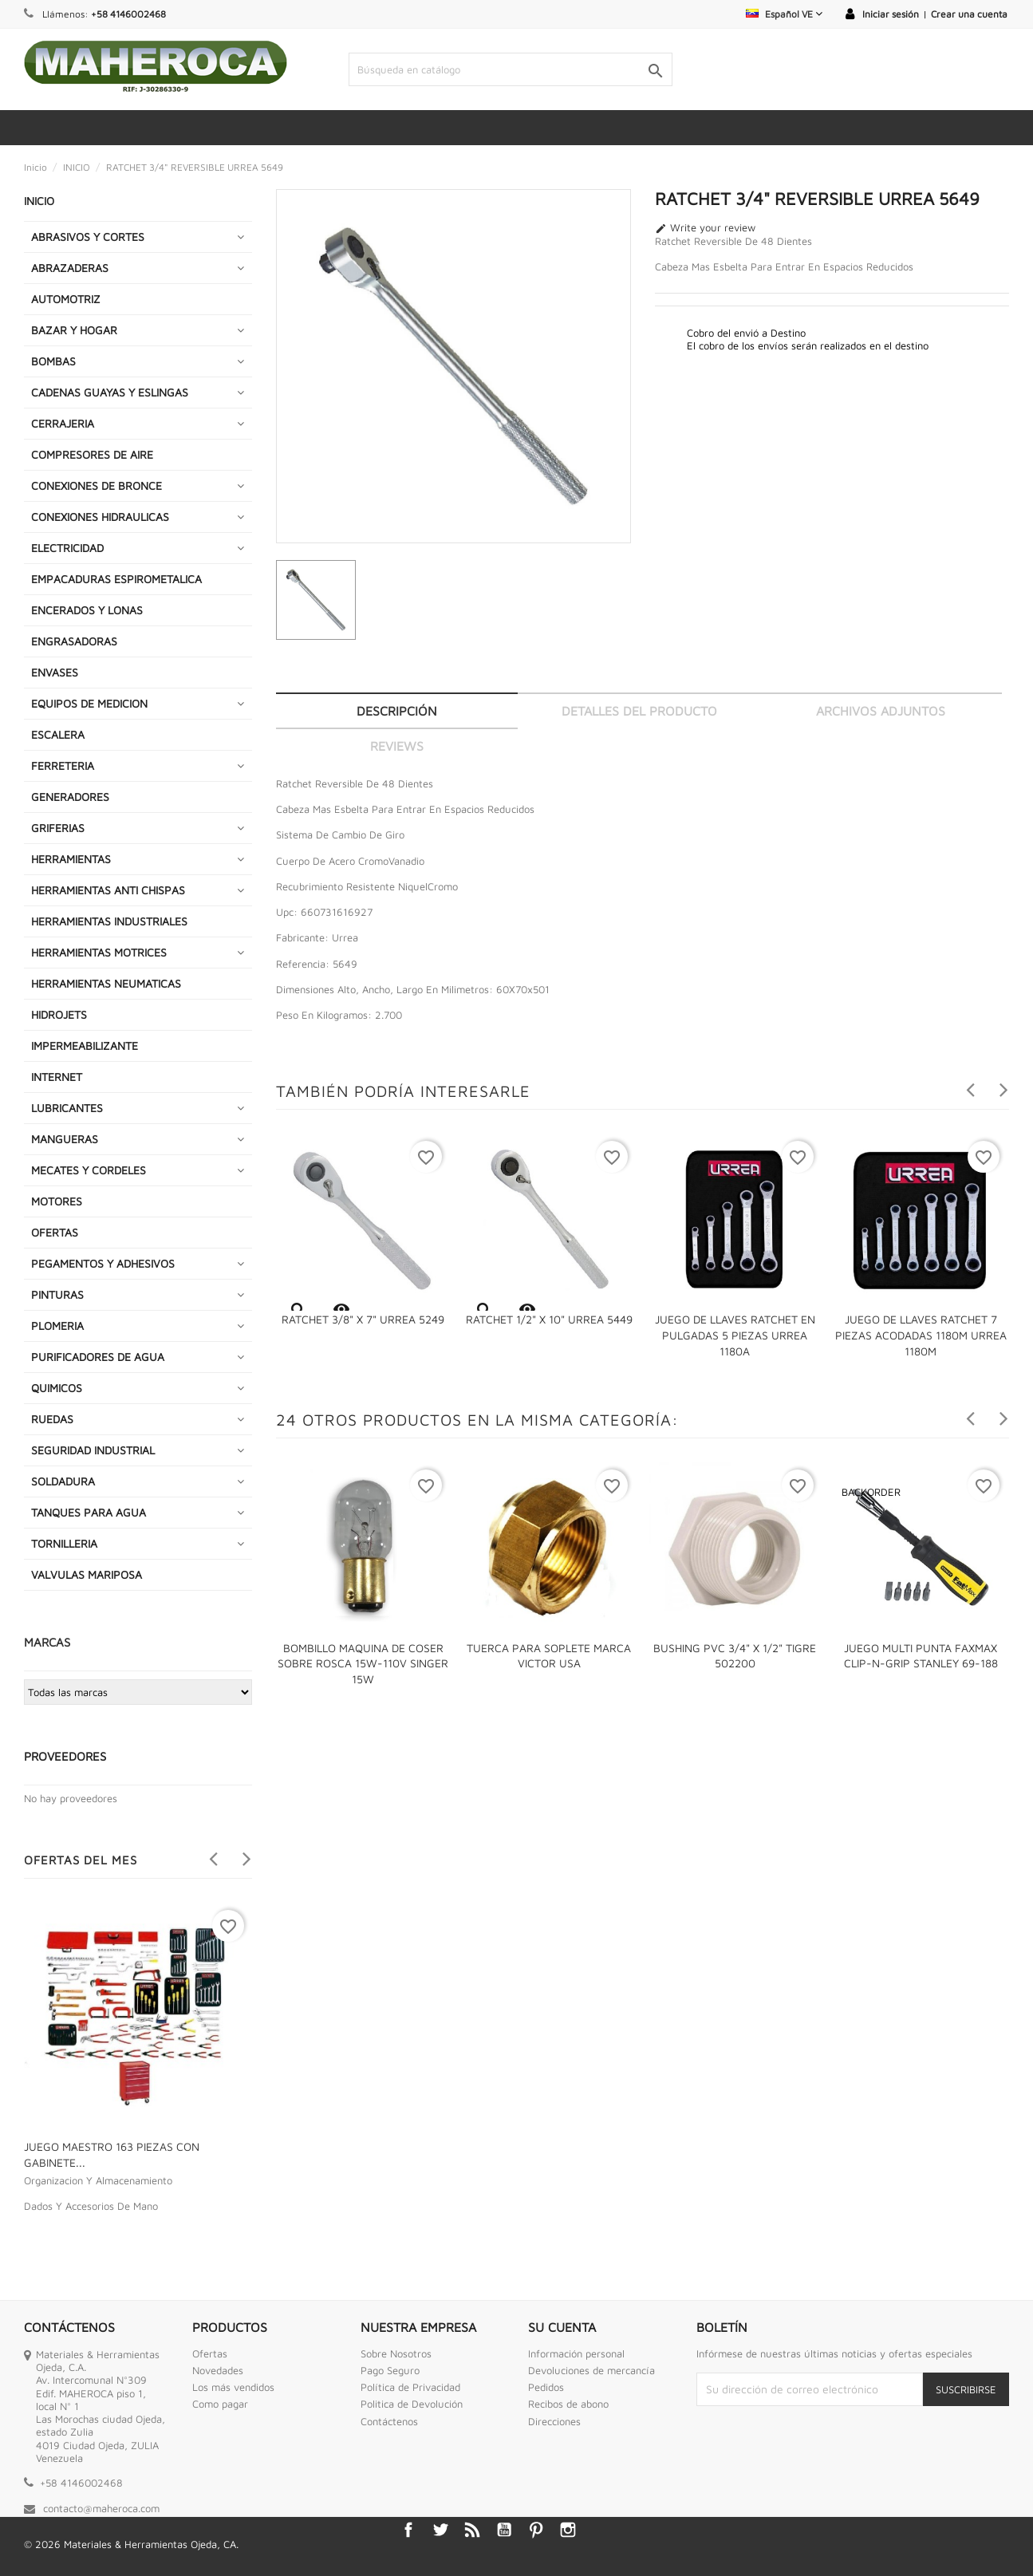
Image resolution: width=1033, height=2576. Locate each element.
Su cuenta (562, 2327)
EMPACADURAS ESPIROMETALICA (116, 579)
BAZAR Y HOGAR (74, 330)
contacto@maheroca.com (101, 2508)
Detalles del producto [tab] (639, 711)
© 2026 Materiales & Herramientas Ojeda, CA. (131, 2544)
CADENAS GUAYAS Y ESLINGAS (109, 392)
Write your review (705, 228)
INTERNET (56, 1076)
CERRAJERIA (62, 423)
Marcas (47, 1642)
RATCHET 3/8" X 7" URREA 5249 (363, 1319)
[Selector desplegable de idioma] (784, 14)
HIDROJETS (59, 1014)
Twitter (440, 2529)
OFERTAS (54, 1232)
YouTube (504, 2529)
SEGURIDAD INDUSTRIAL (93, 1450)
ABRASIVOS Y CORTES (87, 236)
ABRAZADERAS (69, 267)
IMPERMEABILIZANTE (84, 1045)
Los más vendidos (233, 2387)
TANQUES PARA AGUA (88, 1512)
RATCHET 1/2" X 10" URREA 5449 (549, 1319)
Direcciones (554, 2421)
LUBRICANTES (67, 1107)
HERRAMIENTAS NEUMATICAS (106, 983)
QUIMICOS (56, 1388)
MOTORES (56, 1201)
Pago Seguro (390, 2370)
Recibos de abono (568, 2403)
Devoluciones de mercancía (591, 2370)
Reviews (397, 746)
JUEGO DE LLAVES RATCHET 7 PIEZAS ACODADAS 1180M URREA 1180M (921, 1335)
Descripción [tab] (397, 711)
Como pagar (220, 2403)
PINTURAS (57, 1294)
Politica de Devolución (412, 2403)
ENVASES (54, 672)
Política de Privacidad (410, 2387)
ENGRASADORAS (74, 641)
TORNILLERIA (64, 1543)
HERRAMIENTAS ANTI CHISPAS (108, 890)
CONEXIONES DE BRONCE (96, 485)
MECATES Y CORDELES (88, 1170)
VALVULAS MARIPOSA (86, 1574)
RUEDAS (52, 1419)
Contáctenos (389, 2421)
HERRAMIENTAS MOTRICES (99, 952)
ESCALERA (58, 734)
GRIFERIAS (58, 827)
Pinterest (536, 2529)
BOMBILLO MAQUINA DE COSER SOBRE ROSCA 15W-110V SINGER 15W (363, 1663)
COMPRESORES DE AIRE (92, 454)
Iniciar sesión (890, 14)
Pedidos (546, 2387)
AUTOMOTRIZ (66, 299)
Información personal (576, 2353)
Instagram (568, 2529)
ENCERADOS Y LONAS (87, 610)
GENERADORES (70, 796)
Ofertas (209, 2353)
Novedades (217, 2370)
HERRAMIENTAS (71, 859)
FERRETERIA (62, 765)
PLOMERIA (57, 1325)
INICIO (39, 200)
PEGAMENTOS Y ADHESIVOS (103, 1263)
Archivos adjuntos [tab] (880, 711)
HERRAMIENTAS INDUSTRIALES (109, 921)
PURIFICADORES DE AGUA (97, 1356)
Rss (472, 2529)
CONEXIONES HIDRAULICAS (100, 516)
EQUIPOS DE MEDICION (89, 703)
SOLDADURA (63, 1481)
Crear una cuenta (969, 14)
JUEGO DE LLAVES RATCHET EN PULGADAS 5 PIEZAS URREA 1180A (735, 1335)
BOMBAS (53, 361)
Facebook (408, 2529)
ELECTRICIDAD (67, 547)
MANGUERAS (64, 1139)
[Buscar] (511, 69)
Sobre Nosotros (396, 2353)
